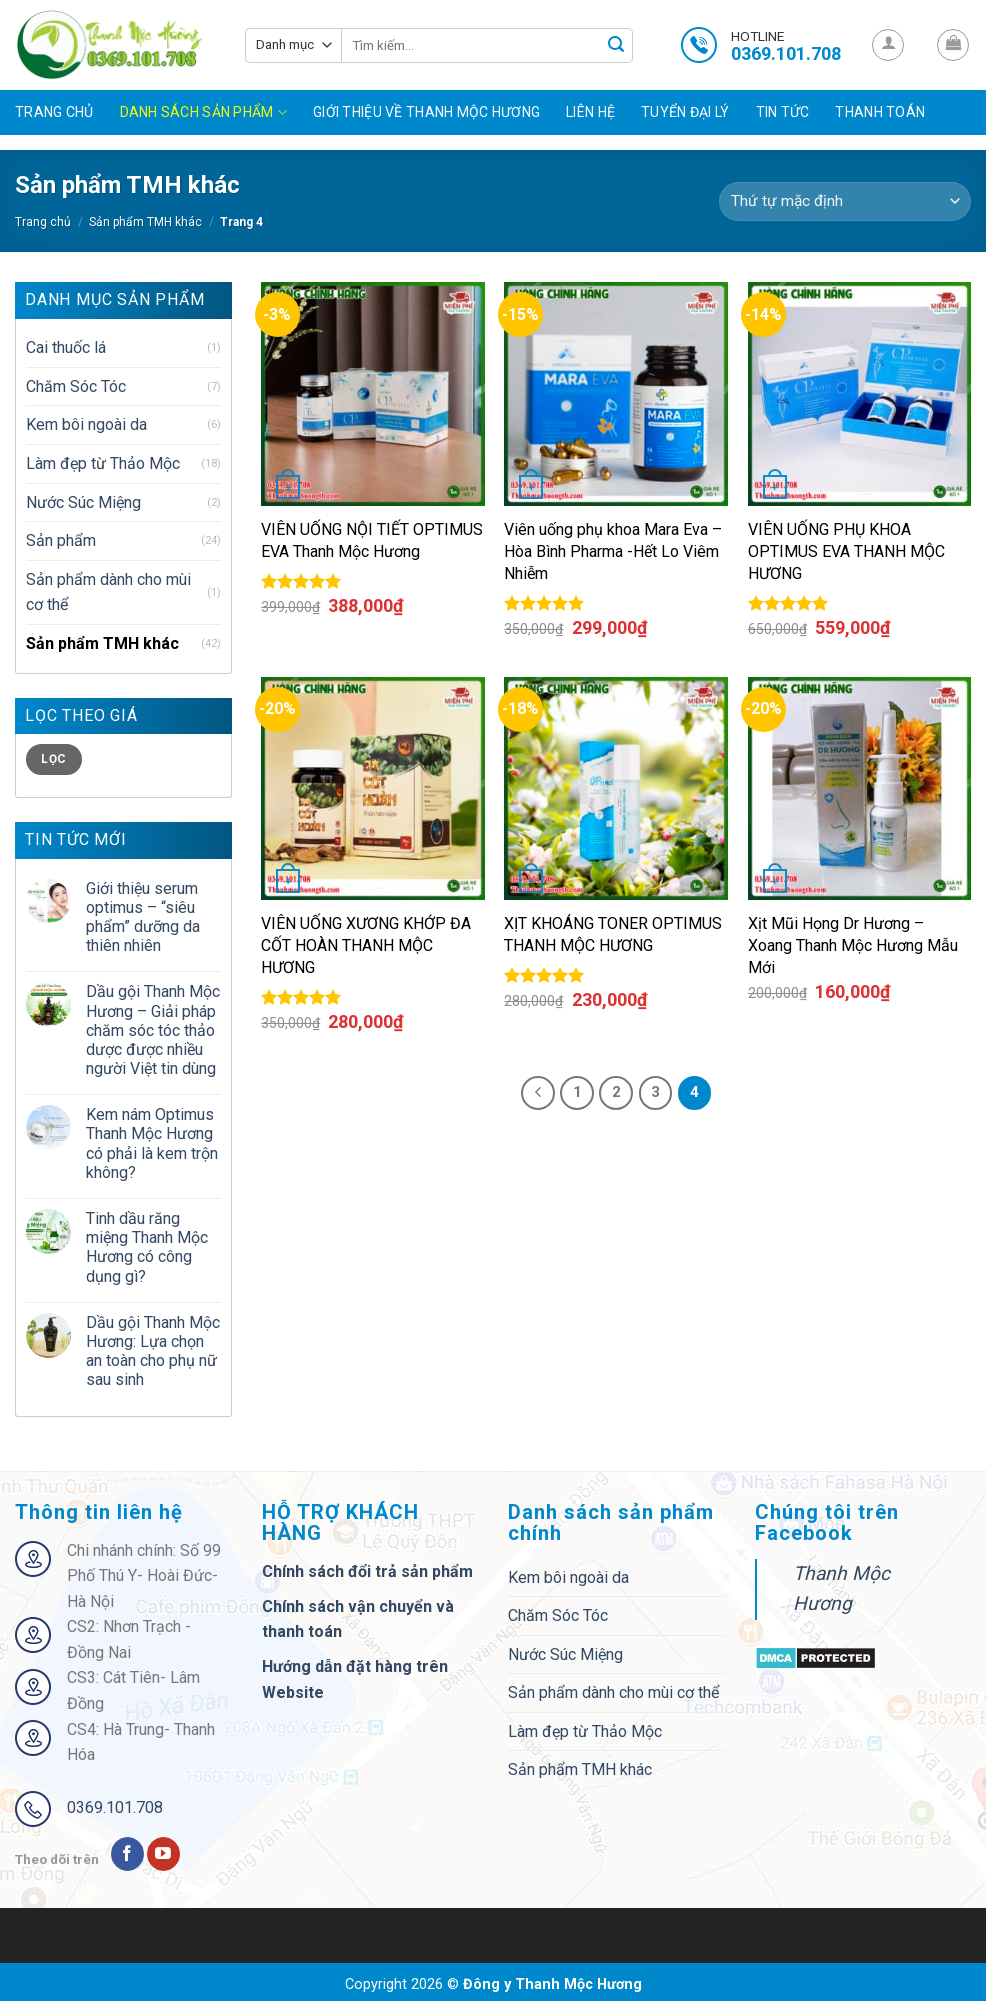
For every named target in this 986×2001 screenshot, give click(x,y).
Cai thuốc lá (66, 347)
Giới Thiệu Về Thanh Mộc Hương (426, 112)
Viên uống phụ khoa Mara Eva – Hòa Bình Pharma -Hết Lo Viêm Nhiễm (613, 551)
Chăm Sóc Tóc (76, 386)
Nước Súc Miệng (83, 502)
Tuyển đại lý (685, 112)
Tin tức (783, 112)
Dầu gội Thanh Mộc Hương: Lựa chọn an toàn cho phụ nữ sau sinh (153, 1351)
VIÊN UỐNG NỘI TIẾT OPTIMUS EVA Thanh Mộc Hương (372, 540)
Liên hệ (590, 112)
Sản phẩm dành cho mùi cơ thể (108, 592)
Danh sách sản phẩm (204, 112)
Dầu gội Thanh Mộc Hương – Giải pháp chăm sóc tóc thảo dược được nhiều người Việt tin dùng (153, 1030)
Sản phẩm (61, 540)
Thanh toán (880, 112)
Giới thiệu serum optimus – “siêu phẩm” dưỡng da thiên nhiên (143, 917)
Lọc (53, 759)
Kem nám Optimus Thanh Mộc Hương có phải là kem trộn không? (152, 1143)
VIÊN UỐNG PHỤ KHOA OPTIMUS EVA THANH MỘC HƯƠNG (846, 551)
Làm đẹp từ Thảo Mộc (103, 463)
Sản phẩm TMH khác (145, 222)
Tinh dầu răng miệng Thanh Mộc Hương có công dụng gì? (147, 1247)
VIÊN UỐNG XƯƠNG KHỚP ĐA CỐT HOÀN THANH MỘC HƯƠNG (366, 945)
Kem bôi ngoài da (86, 424)
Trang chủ (54, 112)
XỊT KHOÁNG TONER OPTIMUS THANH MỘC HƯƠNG (613, 934)
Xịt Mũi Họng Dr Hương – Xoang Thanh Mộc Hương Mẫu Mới (853, 945)
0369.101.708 (115, 1807)
